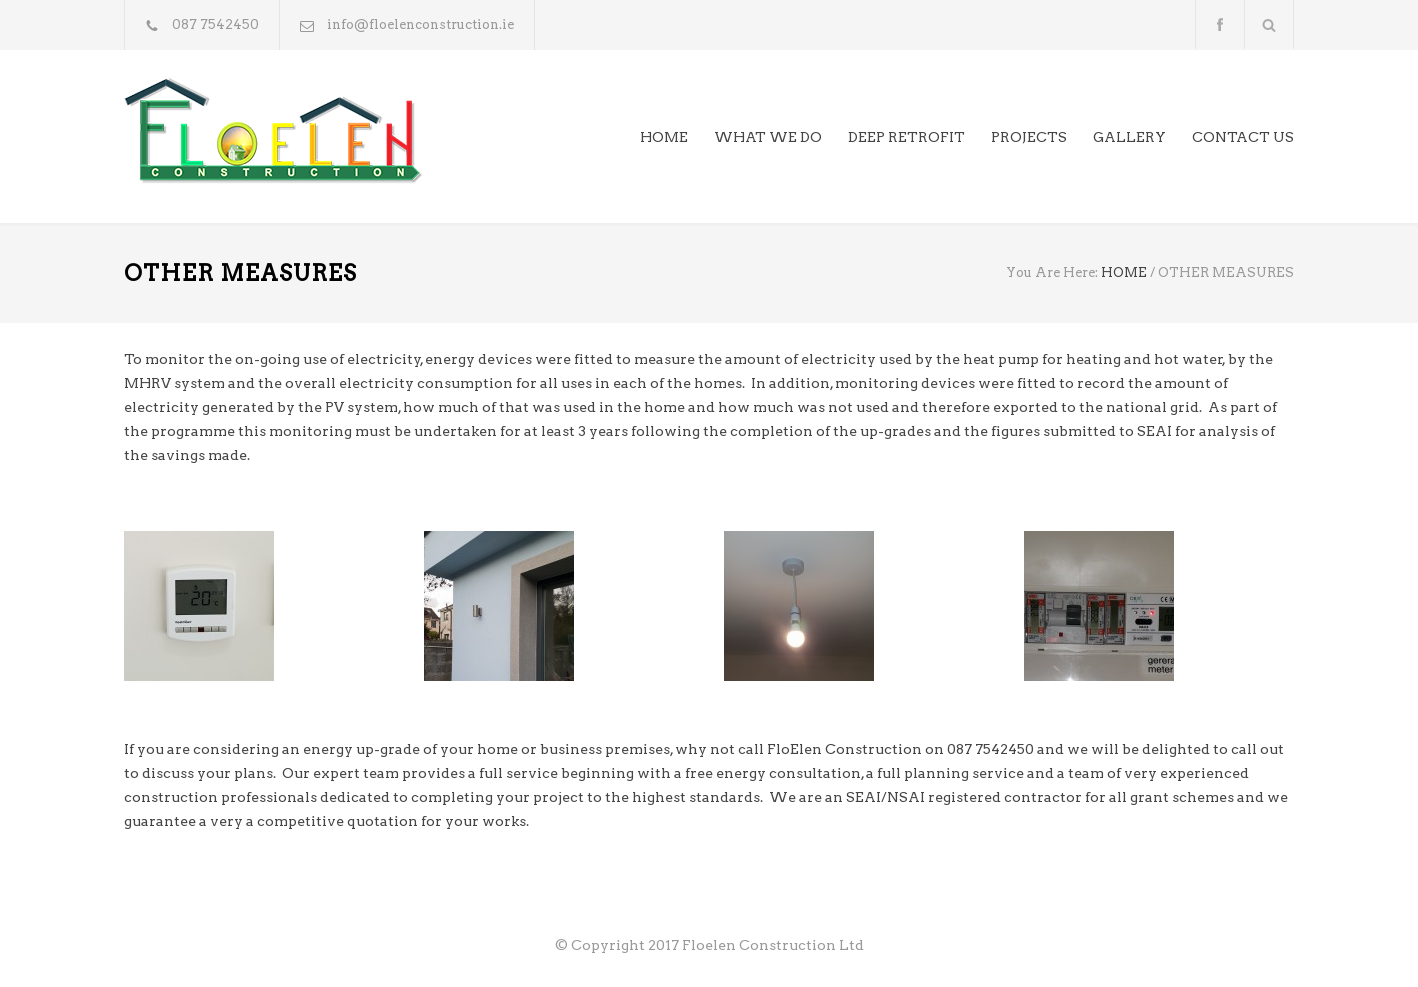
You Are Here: (1052, 272)
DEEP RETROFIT (906, 137)
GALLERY (1129, 137)
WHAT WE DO (768, 137)
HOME (664, 137)
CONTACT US (1243, 137)
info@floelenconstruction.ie (420, 24)
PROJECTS (1029, 137)
